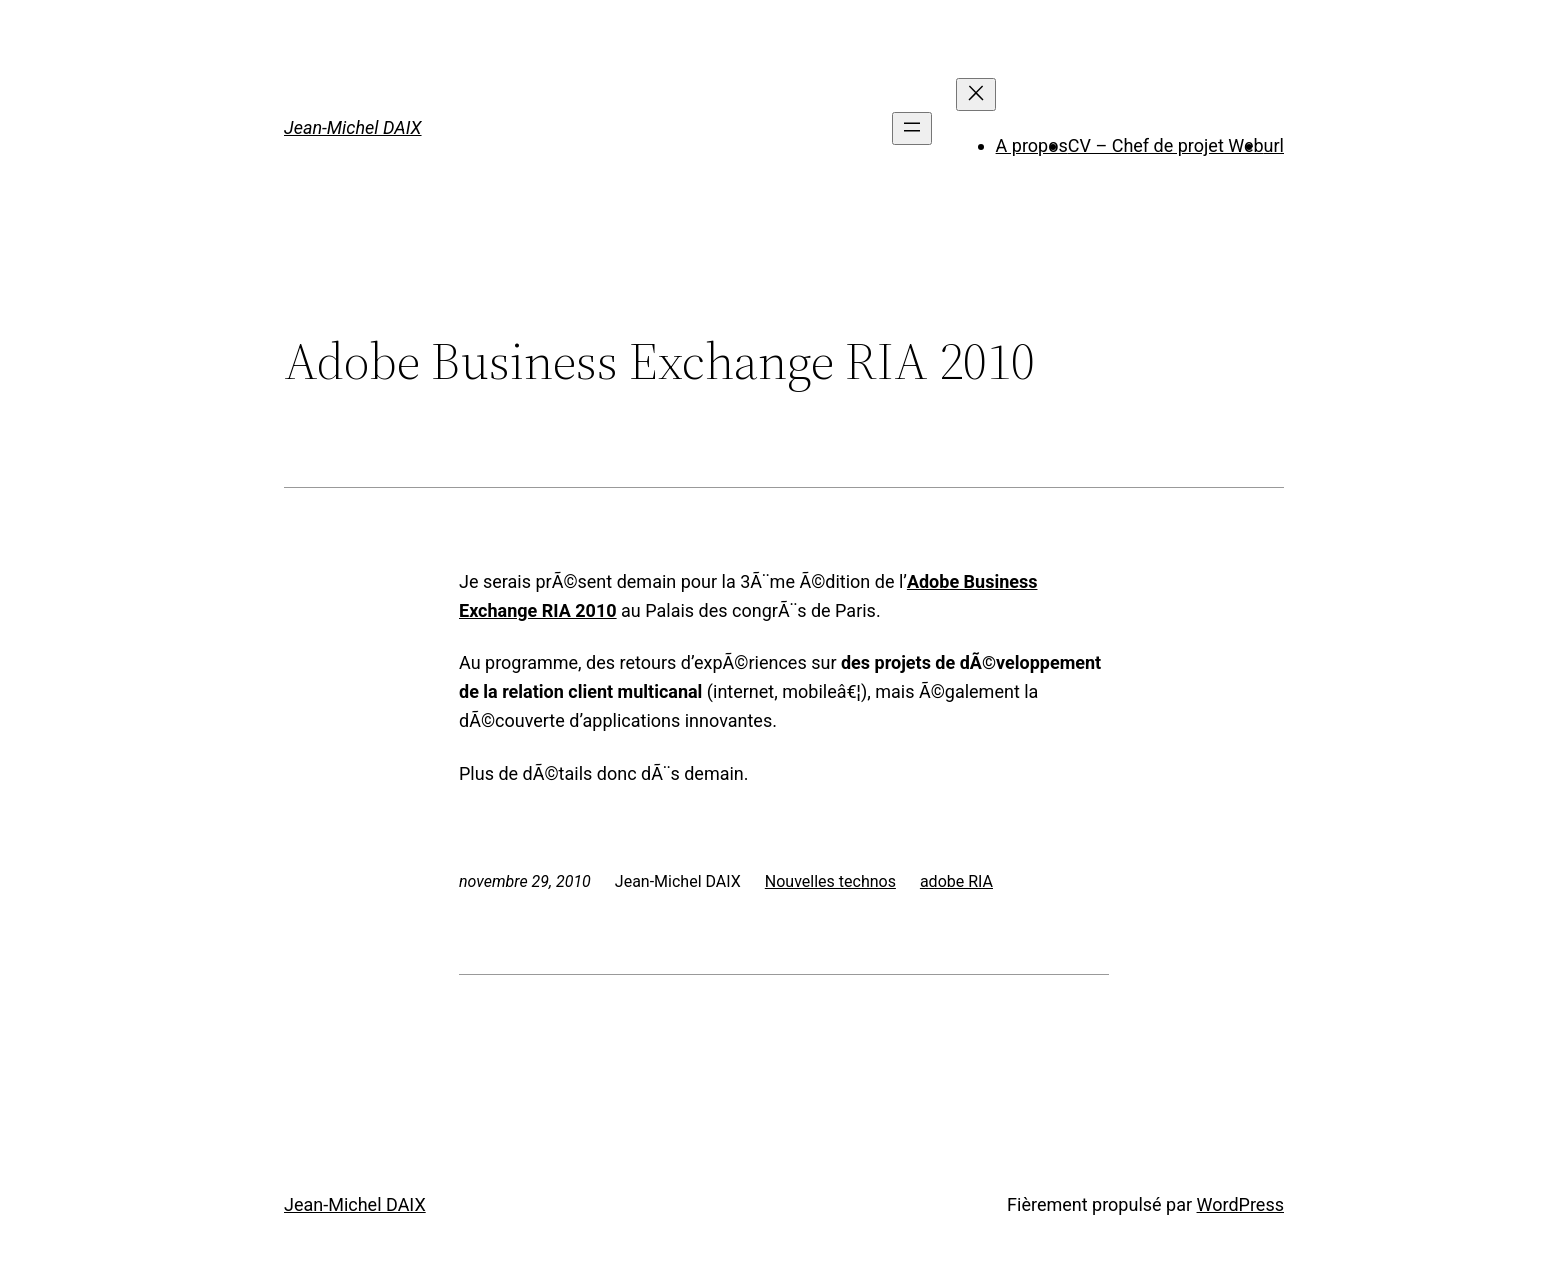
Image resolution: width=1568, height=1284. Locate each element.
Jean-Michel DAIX (353, 127)
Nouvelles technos (830, 881)
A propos (1032, 145)
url (1274, 145)
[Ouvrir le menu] (912, 128)
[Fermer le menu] (976, 94)
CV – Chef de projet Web (1166, 145)
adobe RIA (956, 881)
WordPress (1240, 1204)
